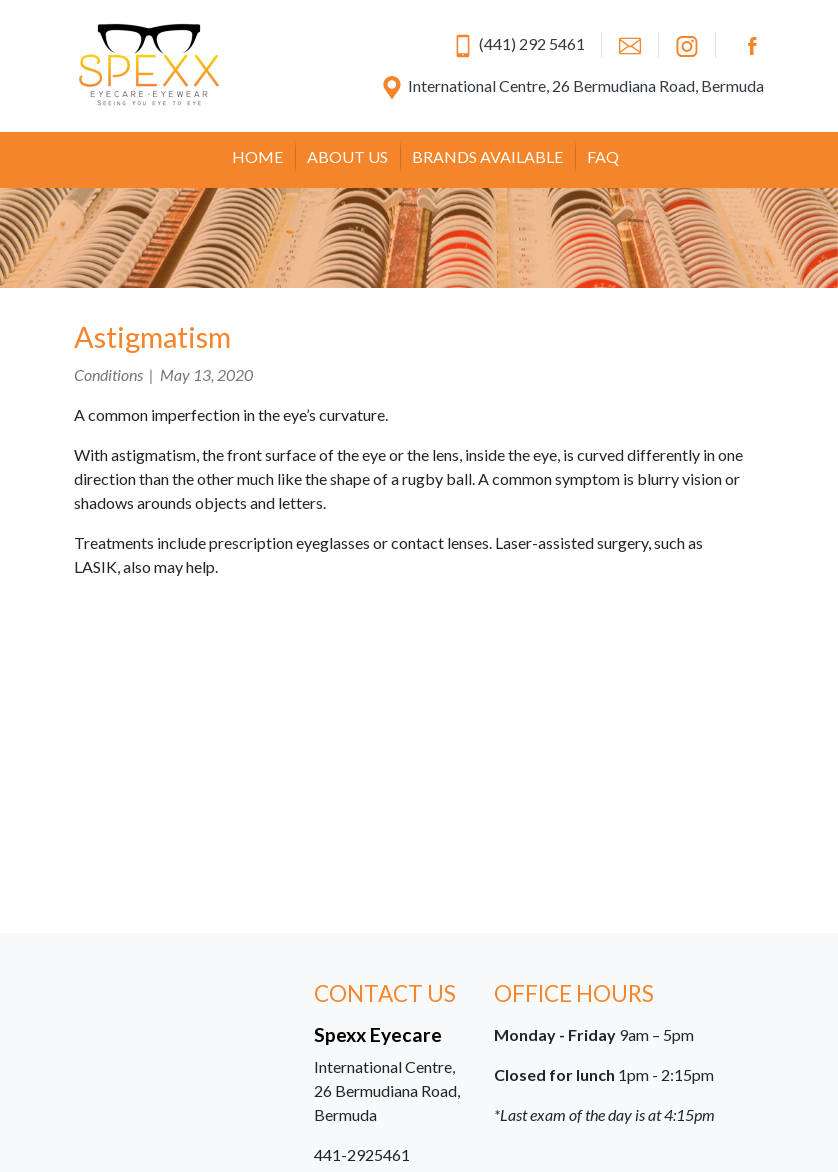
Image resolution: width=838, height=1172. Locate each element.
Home (257, 156)
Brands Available (487, 156)
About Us (347, 156)
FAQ (603, 156)
